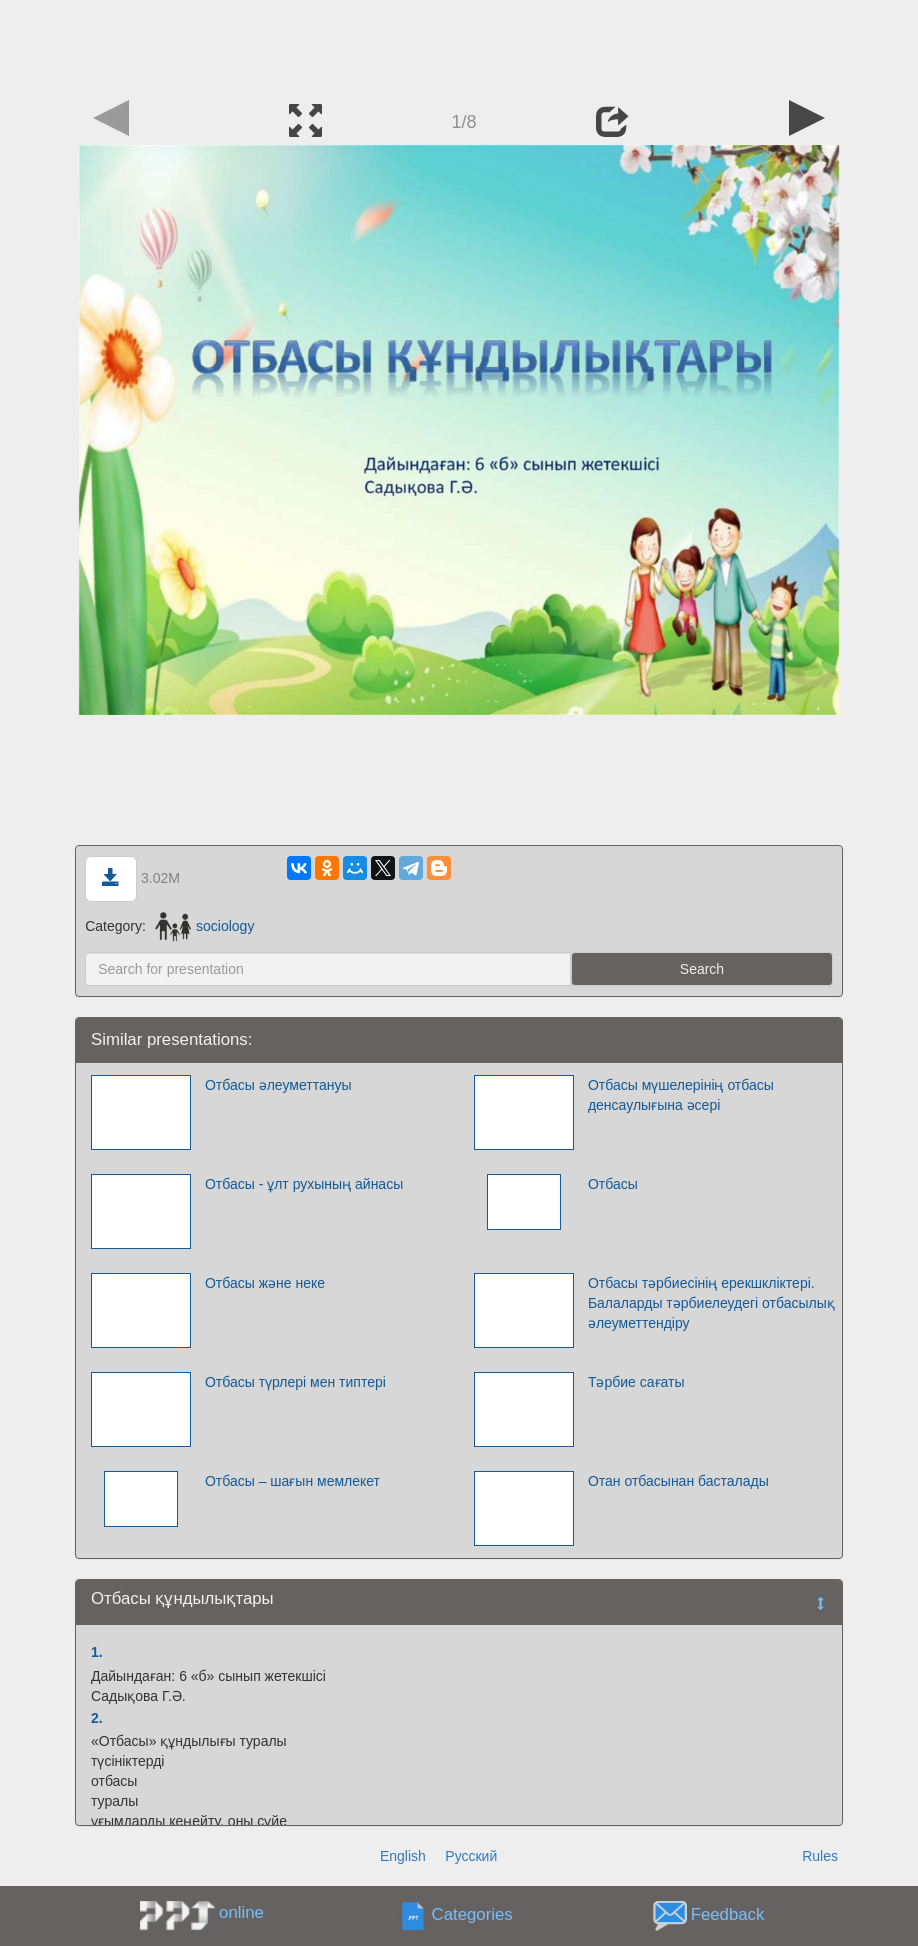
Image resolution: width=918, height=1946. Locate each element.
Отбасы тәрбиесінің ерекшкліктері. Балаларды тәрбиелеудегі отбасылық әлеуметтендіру (711, 1303)
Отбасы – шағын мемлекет (292, 1481)
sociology (205, 926)
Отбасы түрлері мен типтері (295, 1382)
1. (97, 1652)
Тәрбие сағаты (636, 1382)
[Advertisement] (459, 45)
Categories (472, 1915)
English (403, 1856)
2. (97, 1718)
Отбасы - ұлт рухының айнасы (304, 1184)
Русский (471, 1856)
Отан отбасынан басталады (678, 1481)
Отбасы (613, 1184)
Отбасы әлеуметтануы (278, 1085)
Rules (820, 1856)
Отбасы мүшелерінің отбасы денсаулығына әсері (681, 1095)
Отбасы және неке (265, 1283)
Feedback (728, 1915)
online (241, 1912)
